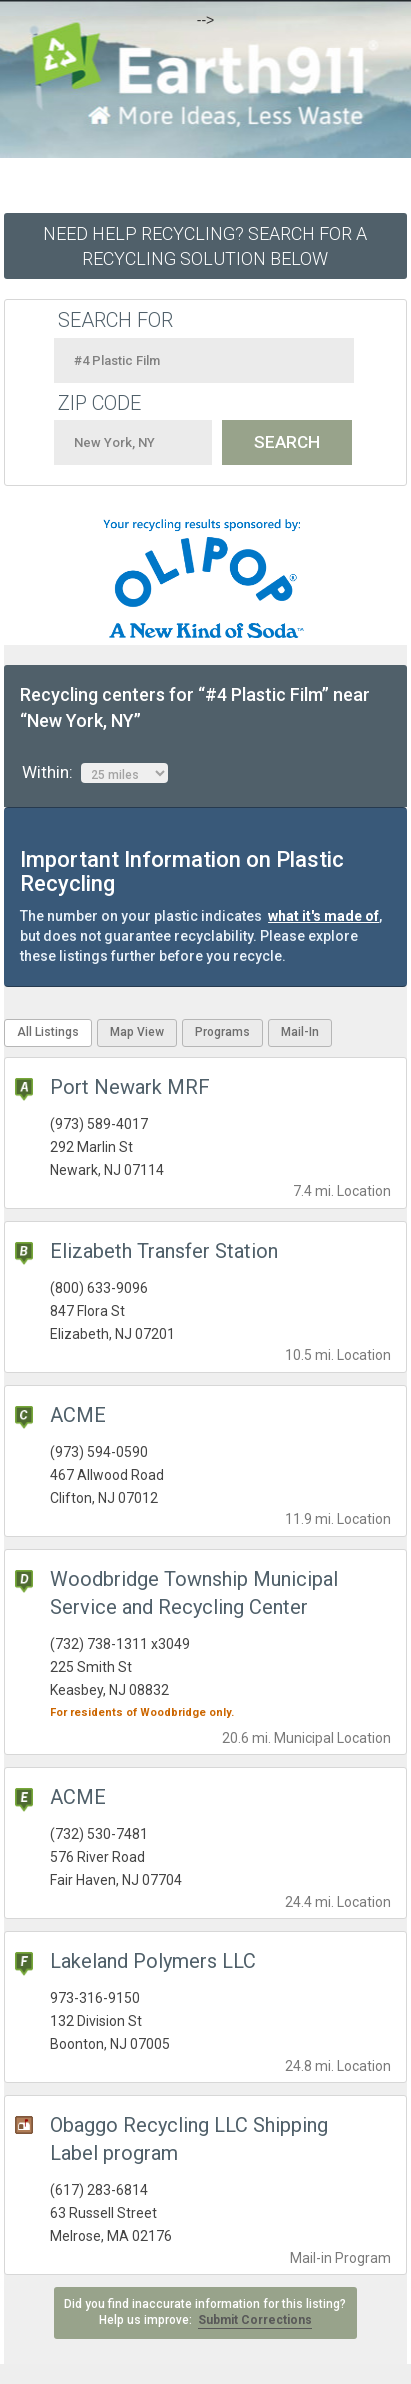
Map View (137, 1032)
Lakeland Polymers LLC (153, 1961)
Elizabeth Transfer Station (164, 1251)
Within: (95, 773)
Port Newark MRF (130, 1087)
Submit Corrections (255, 2320)
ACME (78, 1415)
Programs (222, 1032)
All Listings (48, 1032)
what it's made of (323, 916)
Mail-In (300, 1032)
